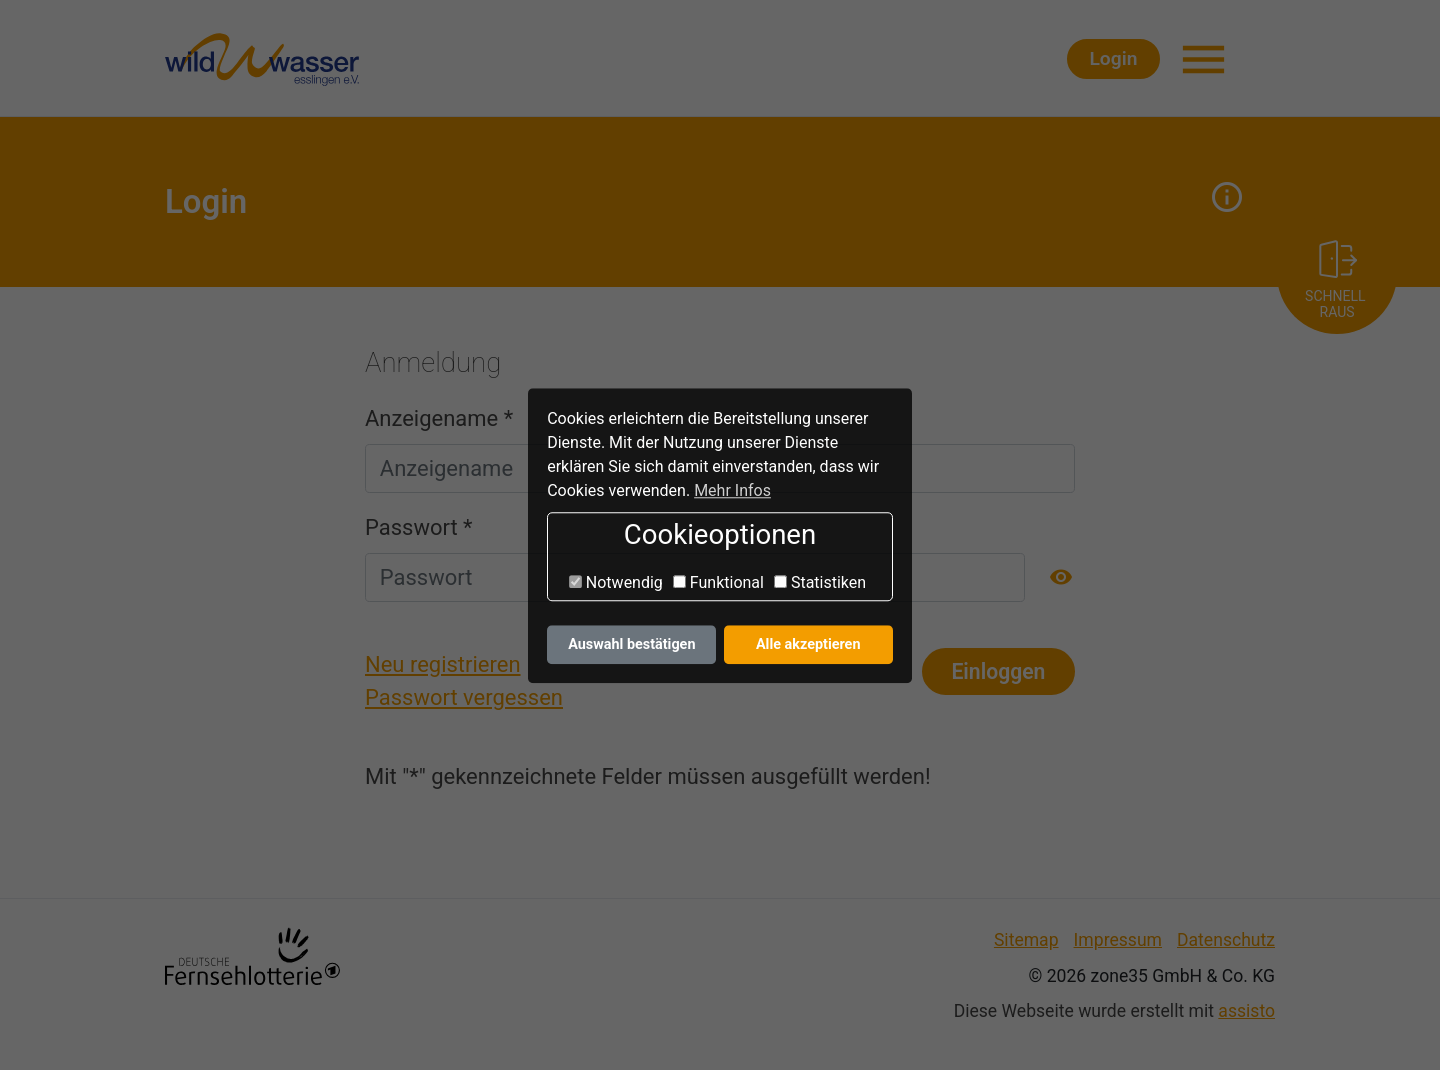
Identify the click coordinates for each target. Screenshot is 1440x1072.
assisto (1246, 1013)
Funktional (718, 582)
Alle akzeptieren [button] (808, 644)
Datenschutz (1226, 941)
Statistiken (820, 582)
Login (1170, 59)
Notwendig (616, 582)
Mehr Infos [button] (732, 490)
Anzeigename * (439, 419)
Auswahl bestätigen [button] (631, 644)
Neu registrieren (443, 666)
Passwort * (419, 529)
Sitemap (1026, 941)
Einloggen (998, 672)
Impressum (1118, 941)
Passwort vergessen (464, 699)
